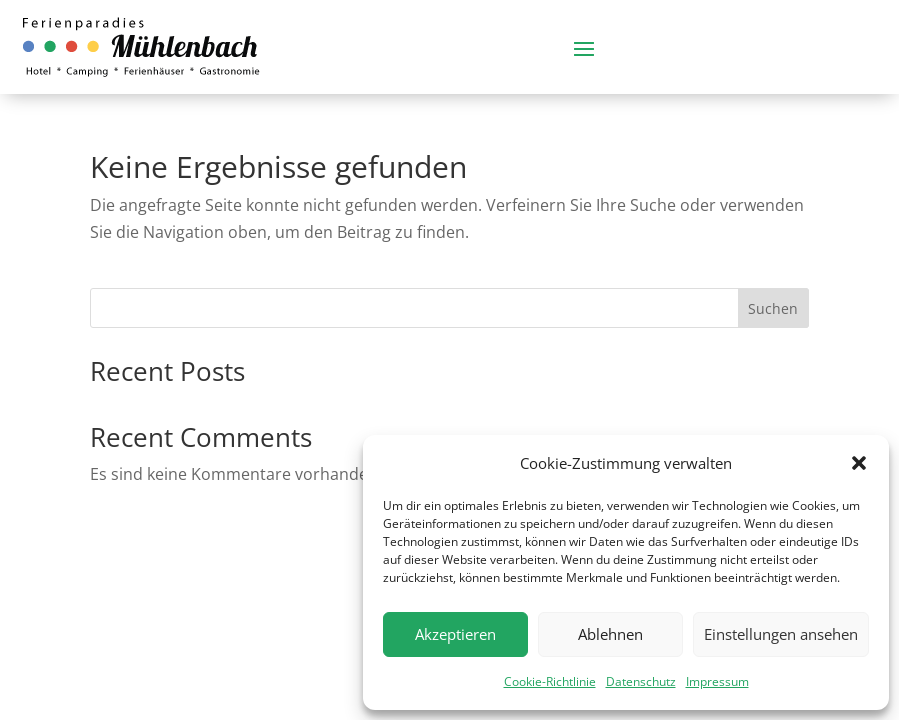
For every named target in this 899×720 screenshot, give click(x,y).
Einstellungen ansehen (781, 634)
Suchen (773, 308)
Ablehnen (610, 634)
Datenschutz (641, 681)
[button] (859, 463)
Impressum (717, 681)
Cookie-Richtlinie (550, 681)
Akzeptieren (455, 634)
